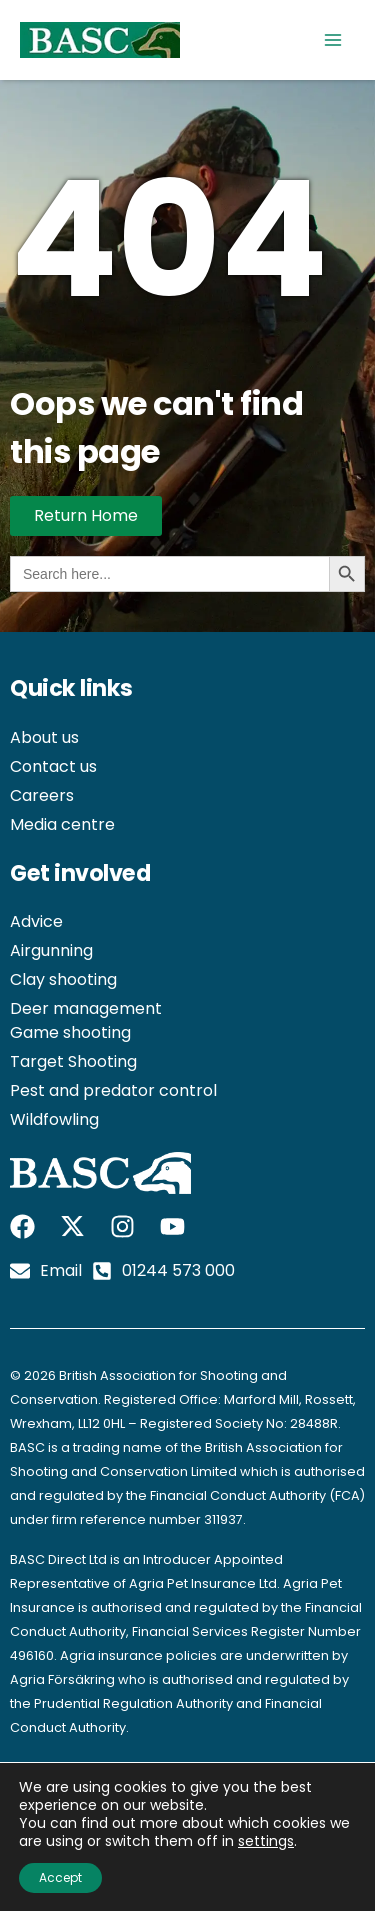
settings (266, 1841)
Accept (60, 1877)
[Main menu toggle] (333, 40)
